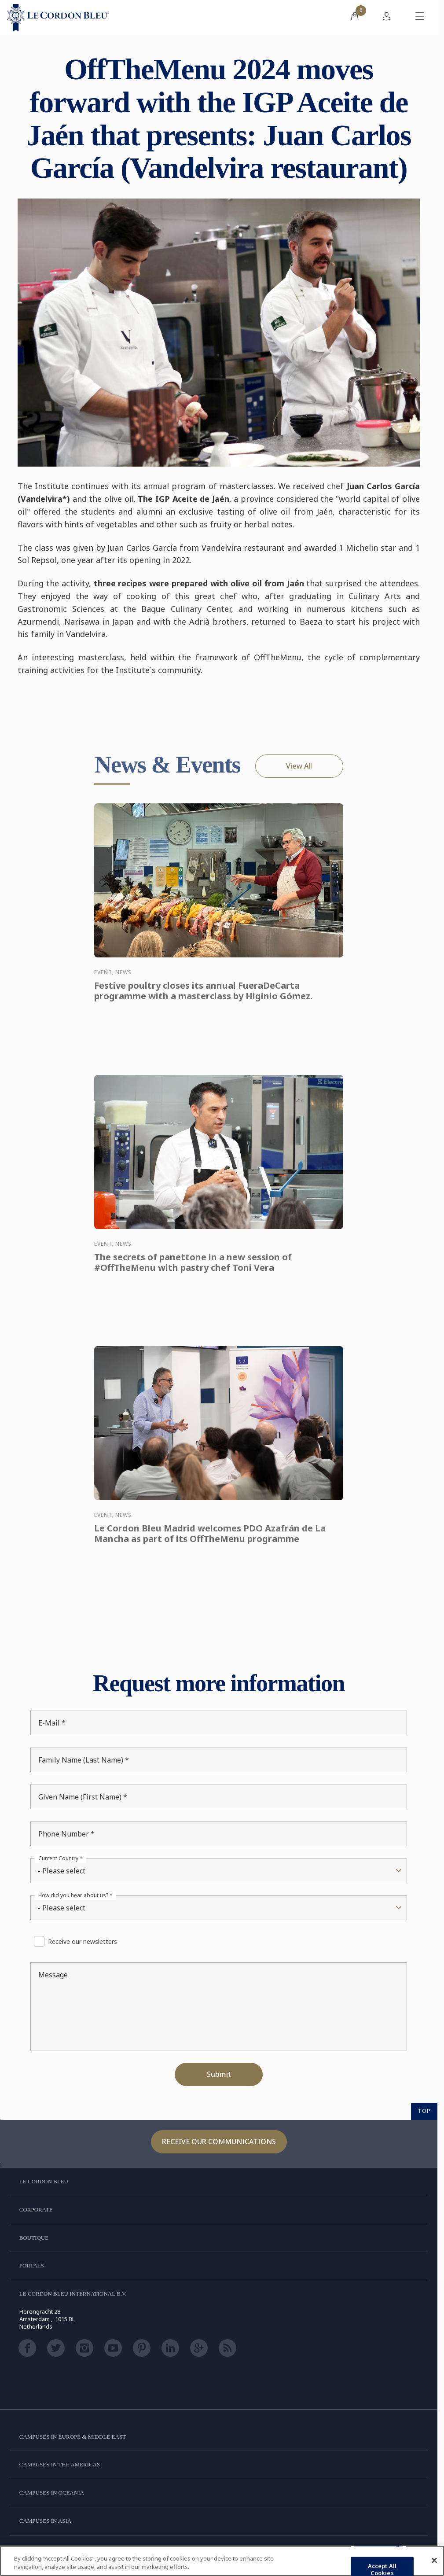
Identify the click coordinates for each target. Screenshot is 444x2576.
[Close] (434, 2560)
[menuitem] (355, 17)
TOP (424, 2111)
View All (299, 766)
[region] (222, 2561)
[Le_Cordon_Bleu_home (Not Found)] (58, 17)
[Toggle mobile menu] (419, 17)
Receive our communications (219, 2141)
